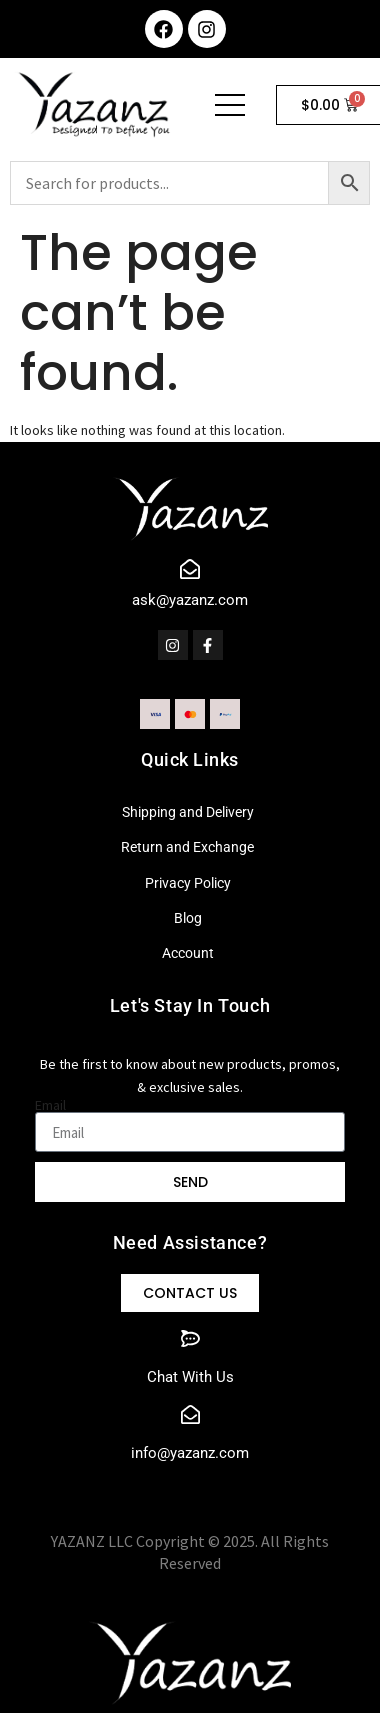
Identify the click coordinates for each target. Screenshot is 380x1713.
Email (50, 1105)
